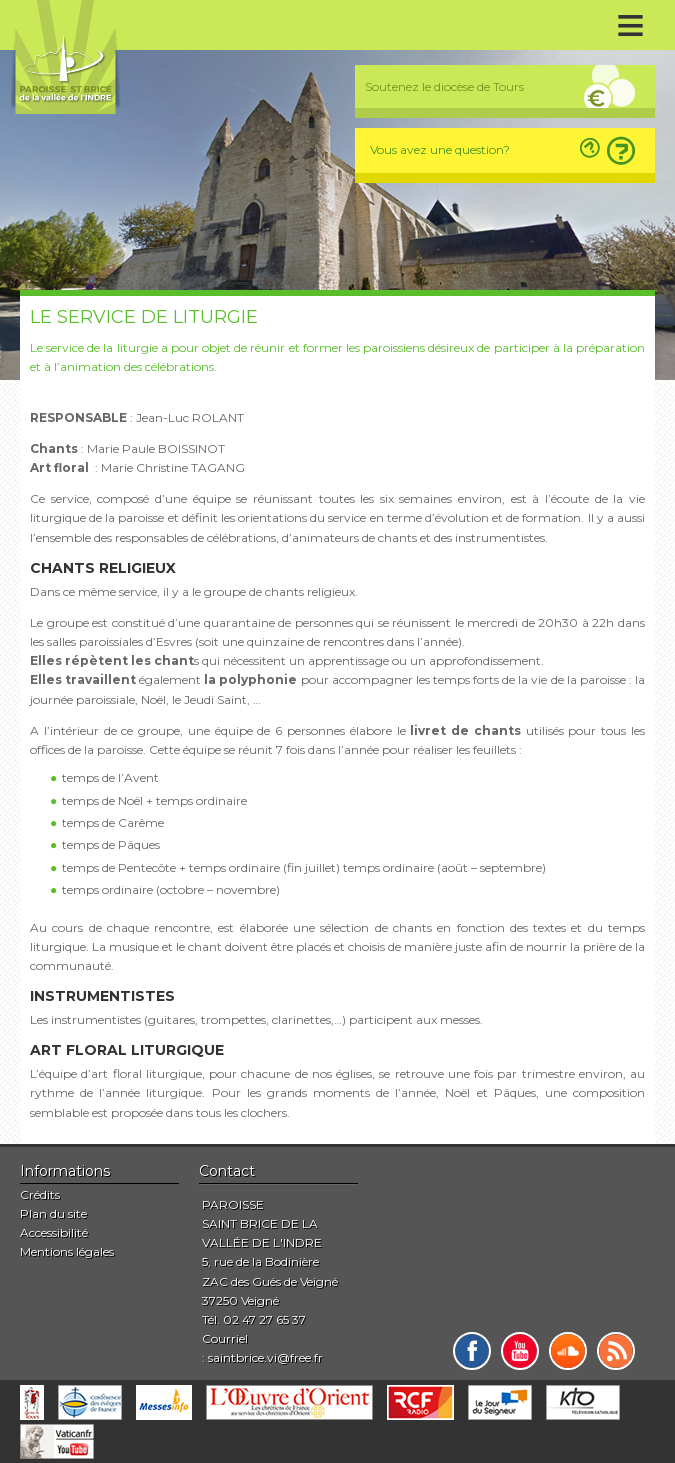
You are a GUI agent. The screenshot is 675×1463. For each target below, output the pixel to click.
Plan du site (53, 1213)
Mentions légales (67, 1251)
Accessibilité (54, 1232)
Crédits (40, 1194)
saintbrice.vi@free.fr (265, 1357)
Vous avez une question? (440, 149)
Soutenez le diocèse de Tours (444, 86)
